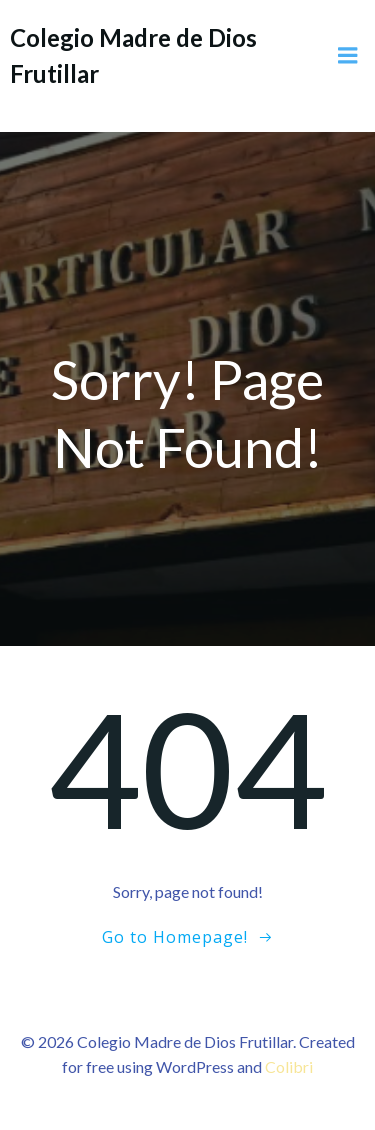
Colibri (289, 1066)
